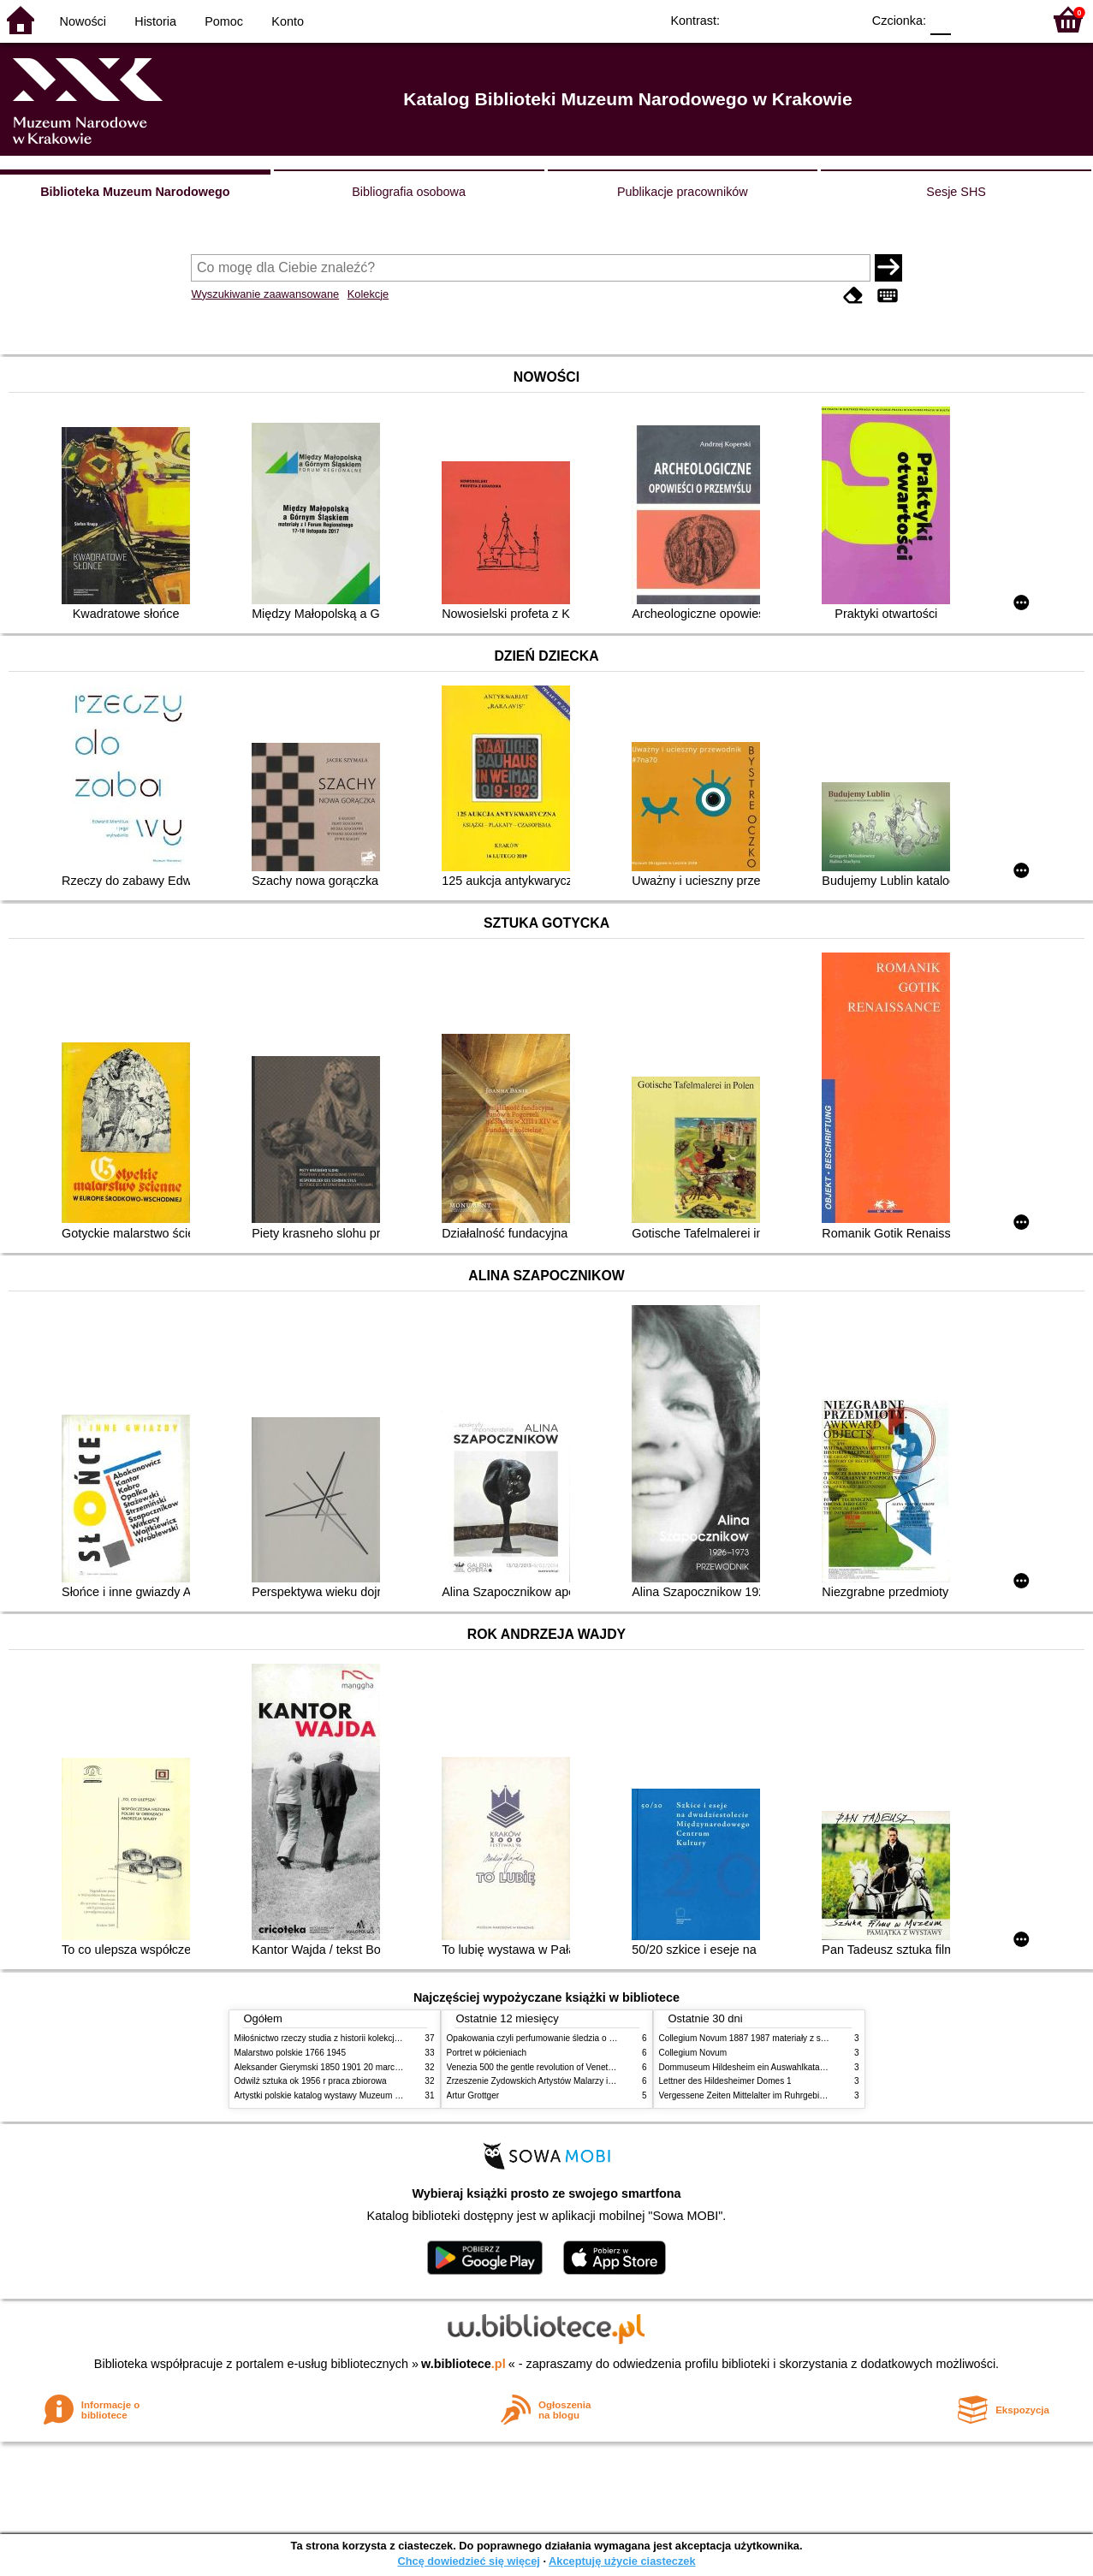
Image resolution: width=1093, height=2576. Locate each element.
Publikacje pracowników (682, 192)
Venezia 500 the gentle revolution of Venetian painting (549, 2067)
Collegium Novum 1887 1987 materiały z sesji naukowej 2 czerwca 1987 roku (807, 2038)
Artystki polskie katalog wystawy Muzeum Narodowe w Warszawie (361, 2095)
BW (774, 19)
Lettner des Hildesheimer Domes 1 (725, 2081)
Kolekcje (368, 294)
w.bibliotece (463, 2364)
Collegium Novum (693, 2052)
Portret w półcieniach (487, 2052)
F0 (940, 19)
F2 (1009, 19)
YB (808, 19)
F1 (970, 19)
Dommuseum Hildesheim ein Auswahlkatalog (745, 2067)
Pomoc (224, 21)
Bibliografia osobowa (409, 192)
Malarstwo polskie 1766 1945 (291, 2052)
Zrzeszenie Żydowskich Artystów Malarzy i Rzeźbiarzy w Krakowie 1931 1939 (595, 2081)
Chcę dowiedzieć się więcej (468, 2561)
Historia (155, 21)
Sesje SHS (956, 192)
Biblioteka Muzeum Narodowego (134, 192)
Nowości (83, 21)
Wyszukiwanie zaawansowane (265, 294)
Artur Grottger (473, 2095)
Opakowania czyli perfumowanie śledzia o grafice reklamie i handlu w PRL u (592, 2038)
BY (843, 19)
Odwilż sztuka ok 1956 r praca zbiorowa (311, 2081)
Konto (287, 21)
